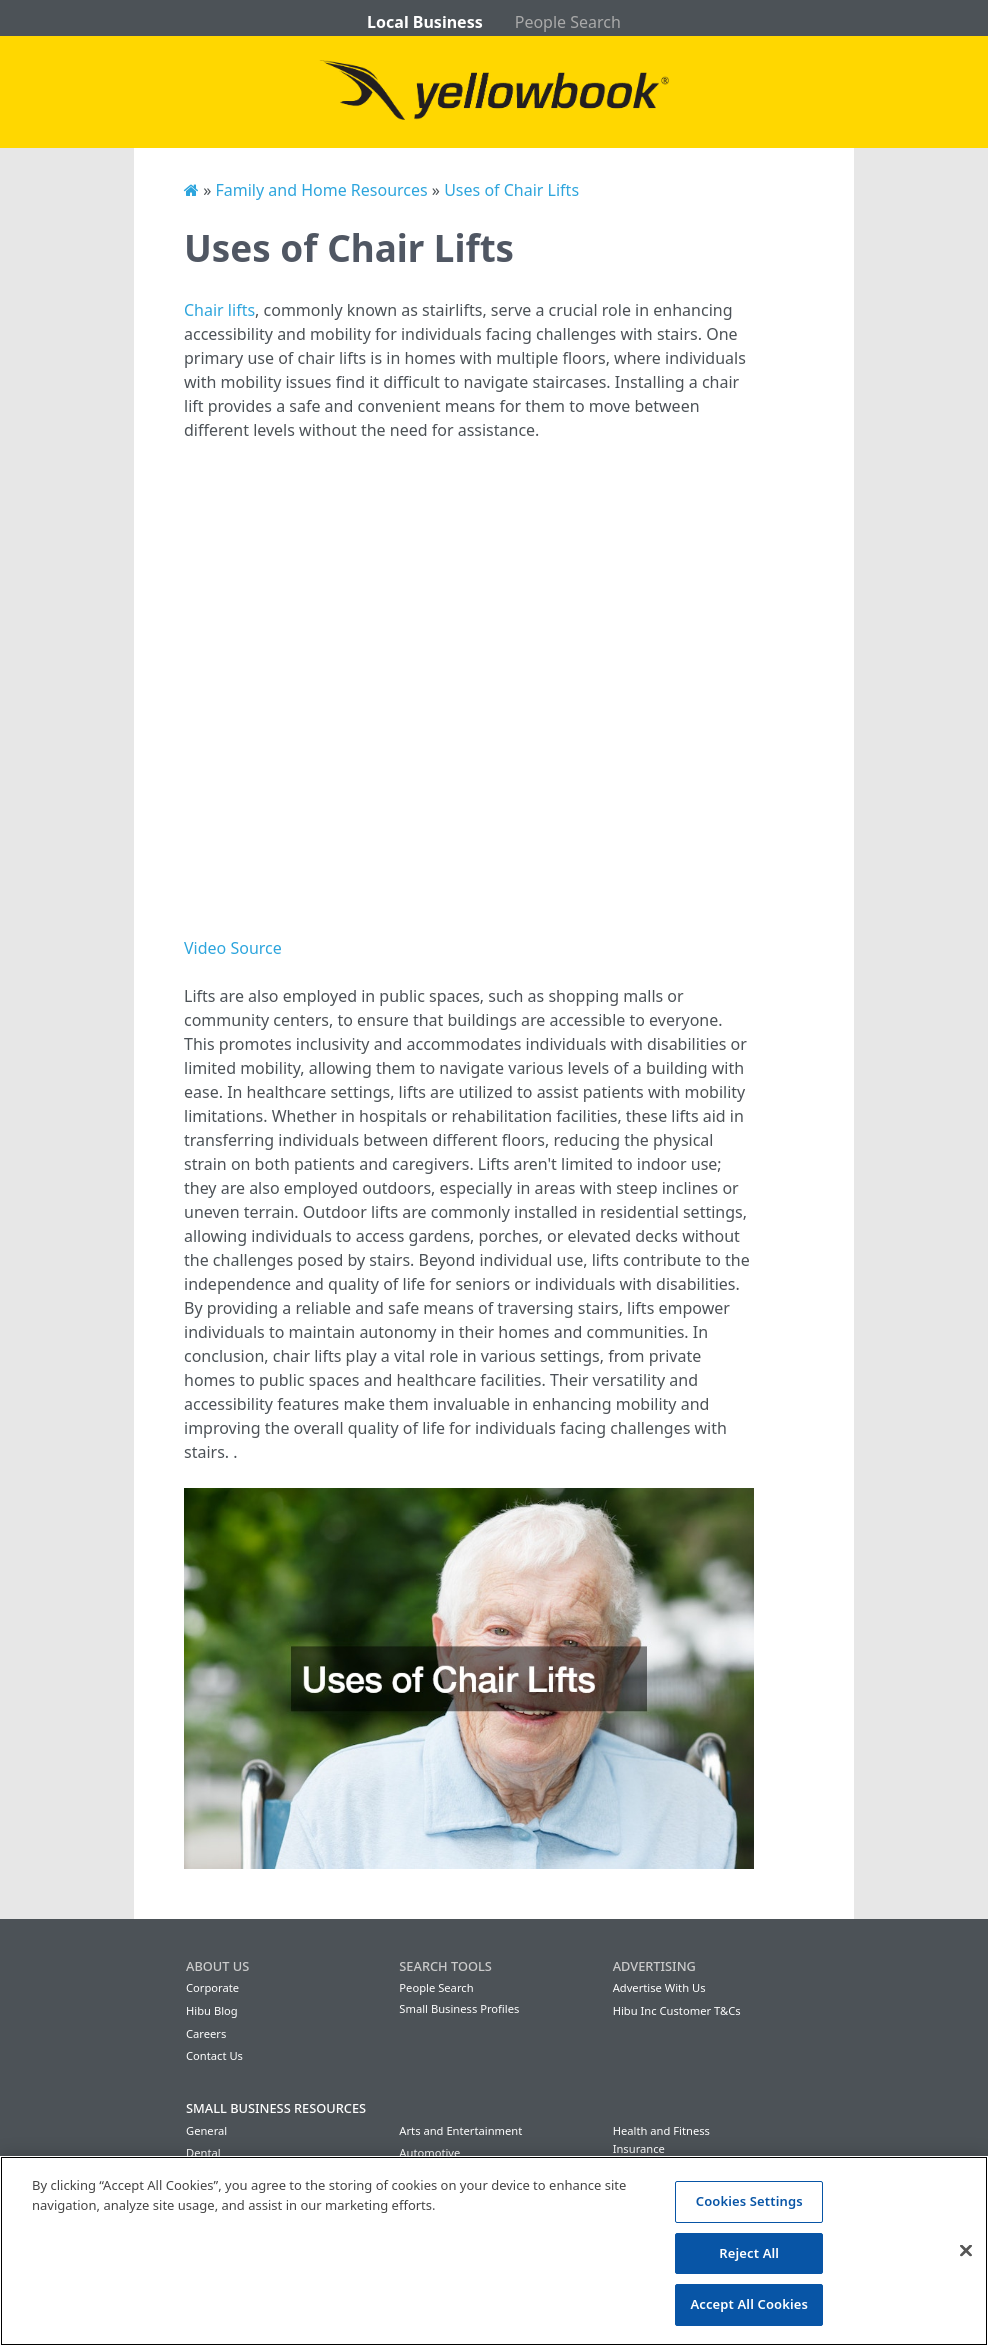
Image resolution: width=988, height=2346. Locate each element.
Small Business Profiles (459, 2008)
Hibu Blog (212, 2010)
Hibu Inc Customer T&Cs (677, 2010)
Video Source (233, 948)
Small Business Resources (276, 2108)
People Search (568, 22)
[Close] (966, 2251)
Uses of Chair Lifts (511, 190)
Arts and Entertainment (460, 2130)
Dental (203, 2152)
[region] (494, 2251)
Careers (206, 2033)
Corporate (212, 1987)
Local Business (425, 22)
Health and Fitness (661, 2130)
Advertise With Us (659, 1987)
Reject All (749, 2253)
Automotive (429, 2152)
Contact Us (214, 2055)
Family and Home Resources (321, 190)
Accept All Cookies (749, 2304)
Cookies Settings (749, 2201)
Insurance (639, 2148)
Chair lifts (219, 310)
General (206, 2130)
